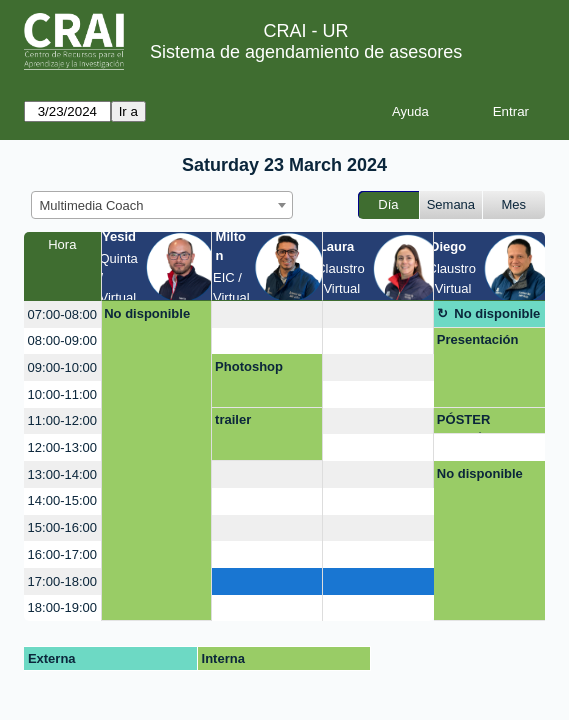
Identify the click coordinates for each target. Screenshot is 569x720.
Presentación (478, 339)
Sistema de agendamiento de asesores (306, 52)
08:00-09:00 (62, 340)
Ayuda (410, 111)
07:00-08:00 (62, 314)
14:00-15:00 (62, 500)
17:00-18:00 (62, 581)
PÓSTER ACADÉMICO (477, 423)
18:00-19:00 (62, 607)
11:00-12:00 (62, 420)
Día (388, 204)
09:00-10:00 (62, 367)
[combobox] (162, 205)
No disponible (147, 313)
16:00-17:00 (62, 554)
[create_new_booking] (267, 314)
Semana (451, 204)
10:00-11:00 (62, 394)
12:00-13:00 (62, 447)
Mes (514, 204)
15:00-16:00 (62, 527)
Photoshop (249, 366)
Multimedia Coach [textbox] (92, 205)
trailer (233, 419)
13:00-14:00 (62, 474)
